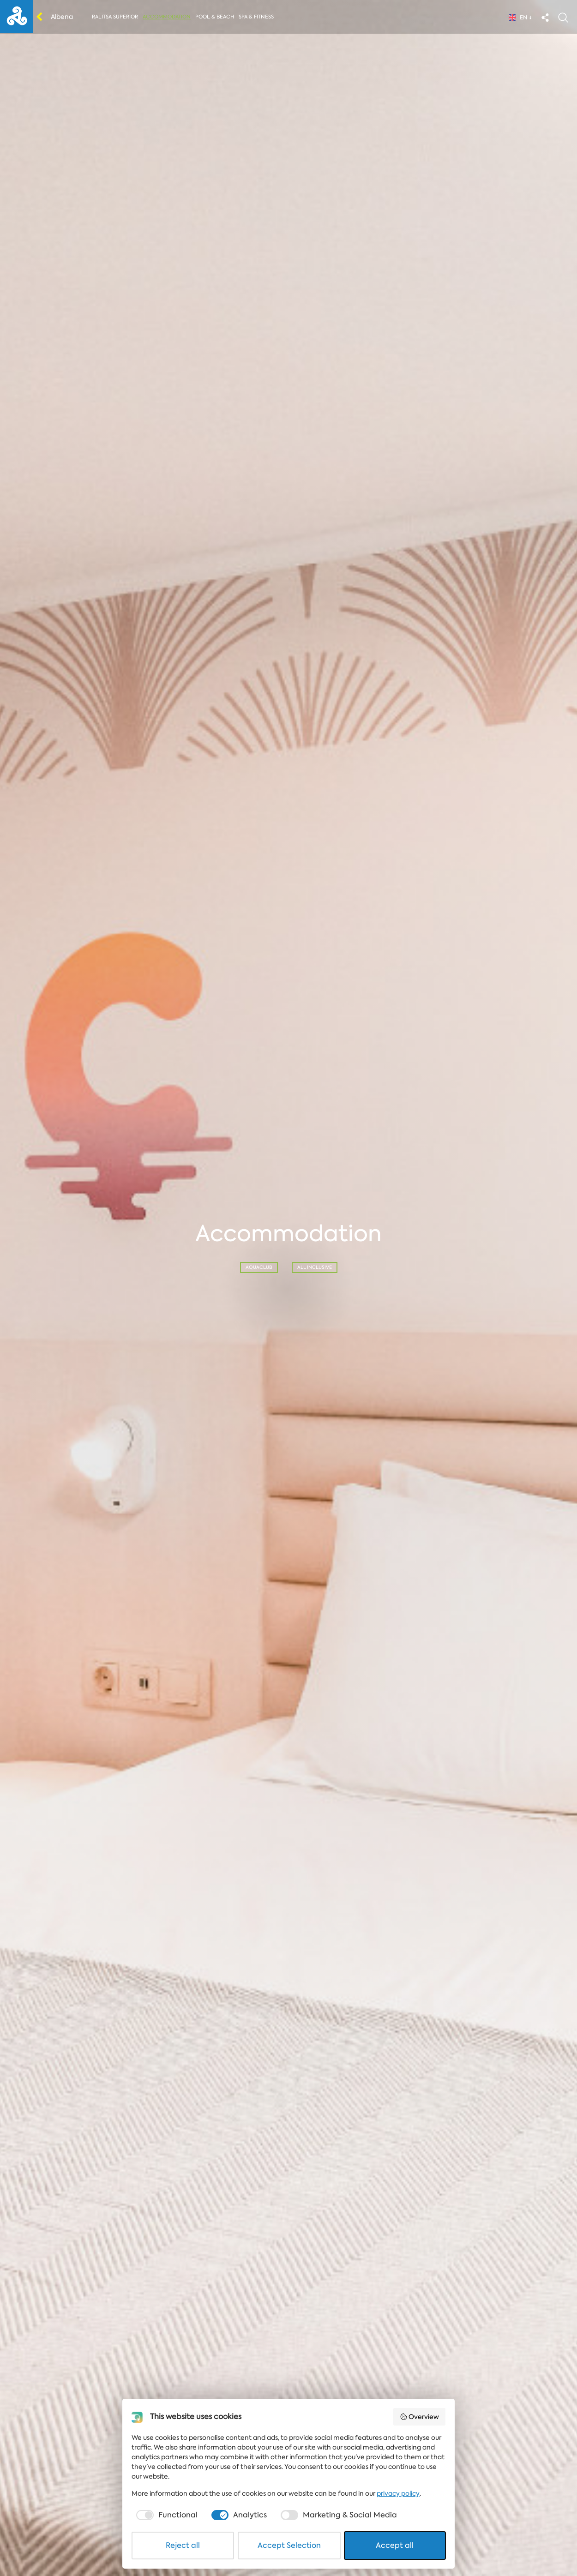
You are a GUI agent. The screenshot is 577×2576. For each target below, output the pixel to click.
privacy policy (398, 2493)
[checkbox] (166, 2515)
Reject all (183, 2545)
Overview (419, 2417)
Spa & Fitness (256, 16)
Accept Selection (289, 2545)
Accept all (395, 2545)
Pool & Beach (214, 16)
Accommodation (167, 16)
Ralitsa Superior (115, 16)
